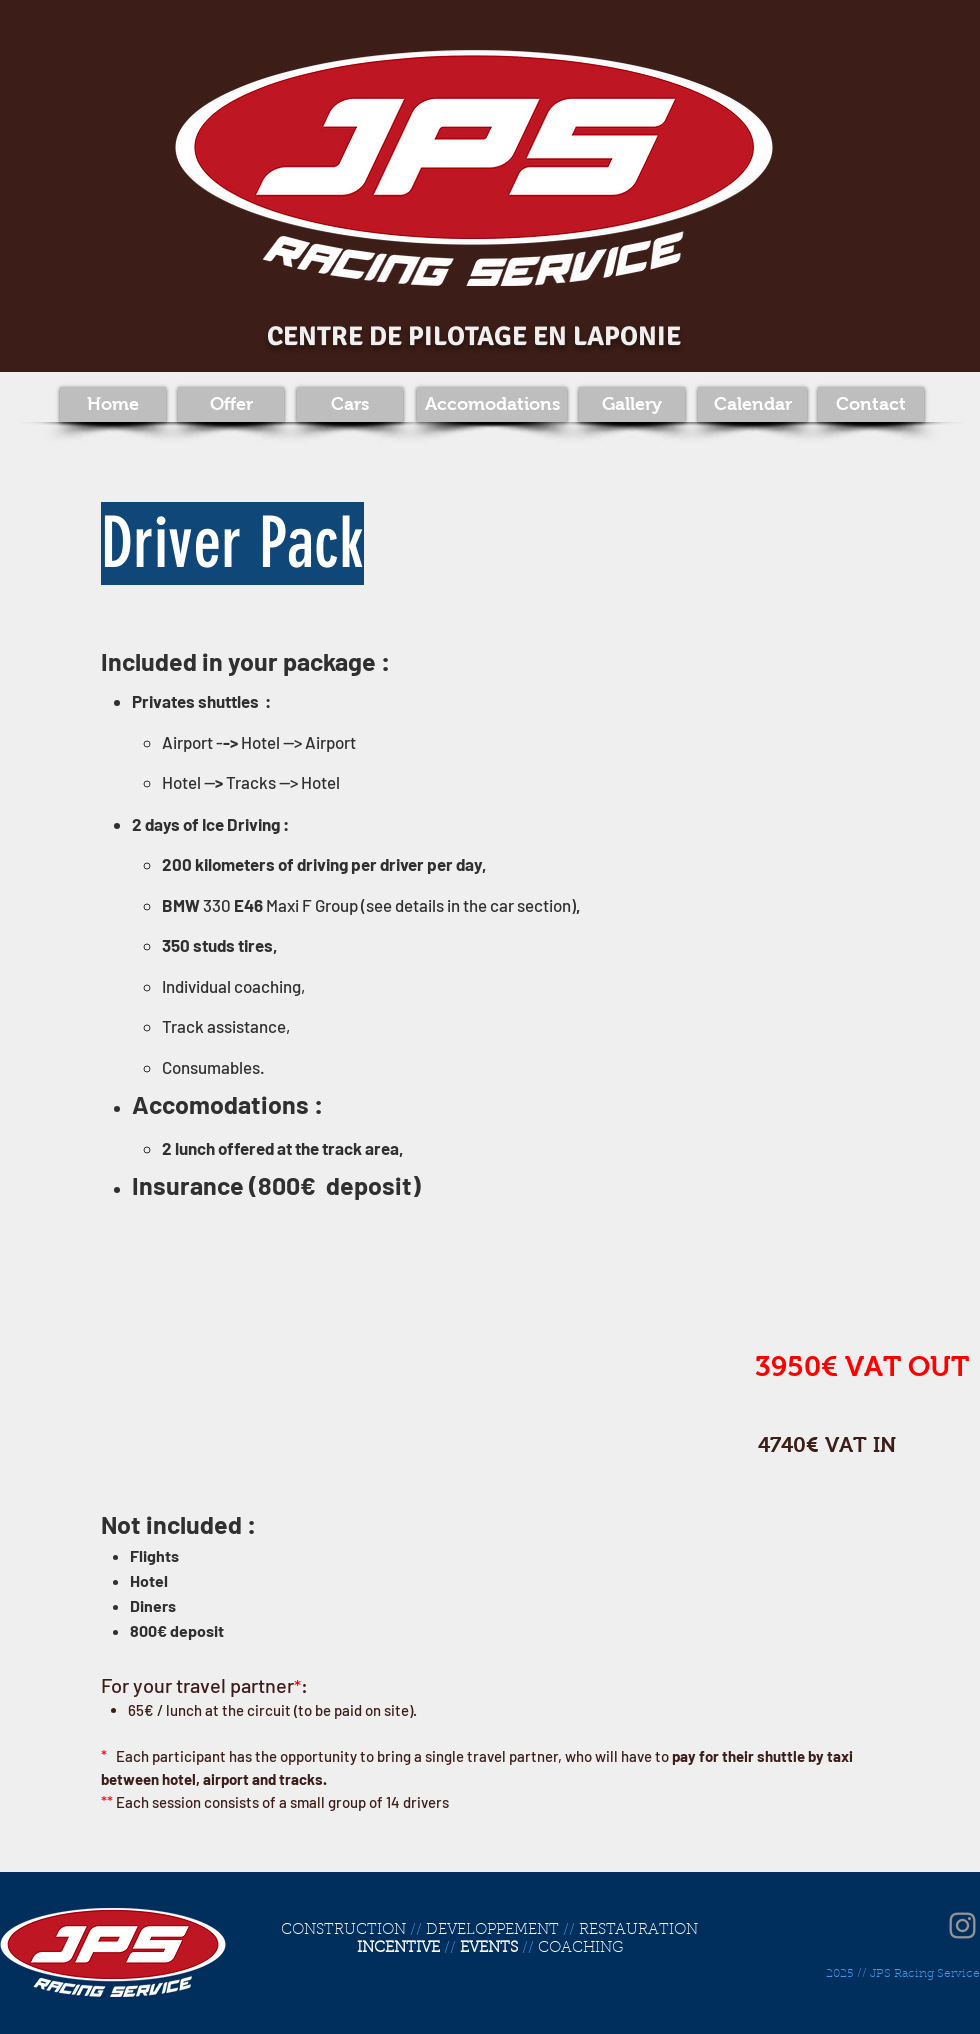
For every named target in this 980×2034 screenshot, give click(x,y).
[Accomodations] (492, 404)
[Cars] (350, 404)
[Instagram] (962, 1925)
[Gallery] (632, 404)
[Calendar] (752, 404)
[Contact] (871, 404)
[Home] (113, 404)
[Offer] (231, 404)
